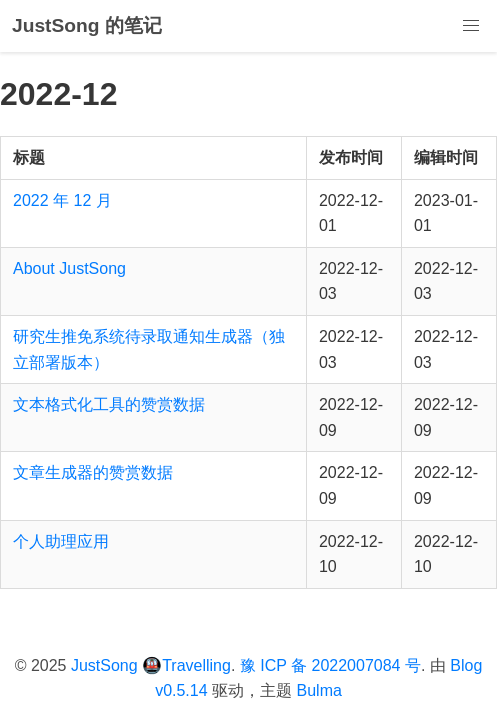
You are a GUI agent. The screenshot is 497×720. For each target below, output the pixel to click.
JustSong (104, 665)
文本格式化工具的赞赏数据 (109, 404)
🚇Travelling (186, 665)
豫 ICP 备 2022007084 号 (330, 665)
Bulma (319, 690)
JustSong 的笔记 (87, 25)
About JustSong (69, 268)
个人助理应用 (61, 541)
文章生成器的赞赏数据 (93, 472)
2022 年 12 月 (62, 200)
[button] (471, 26)
